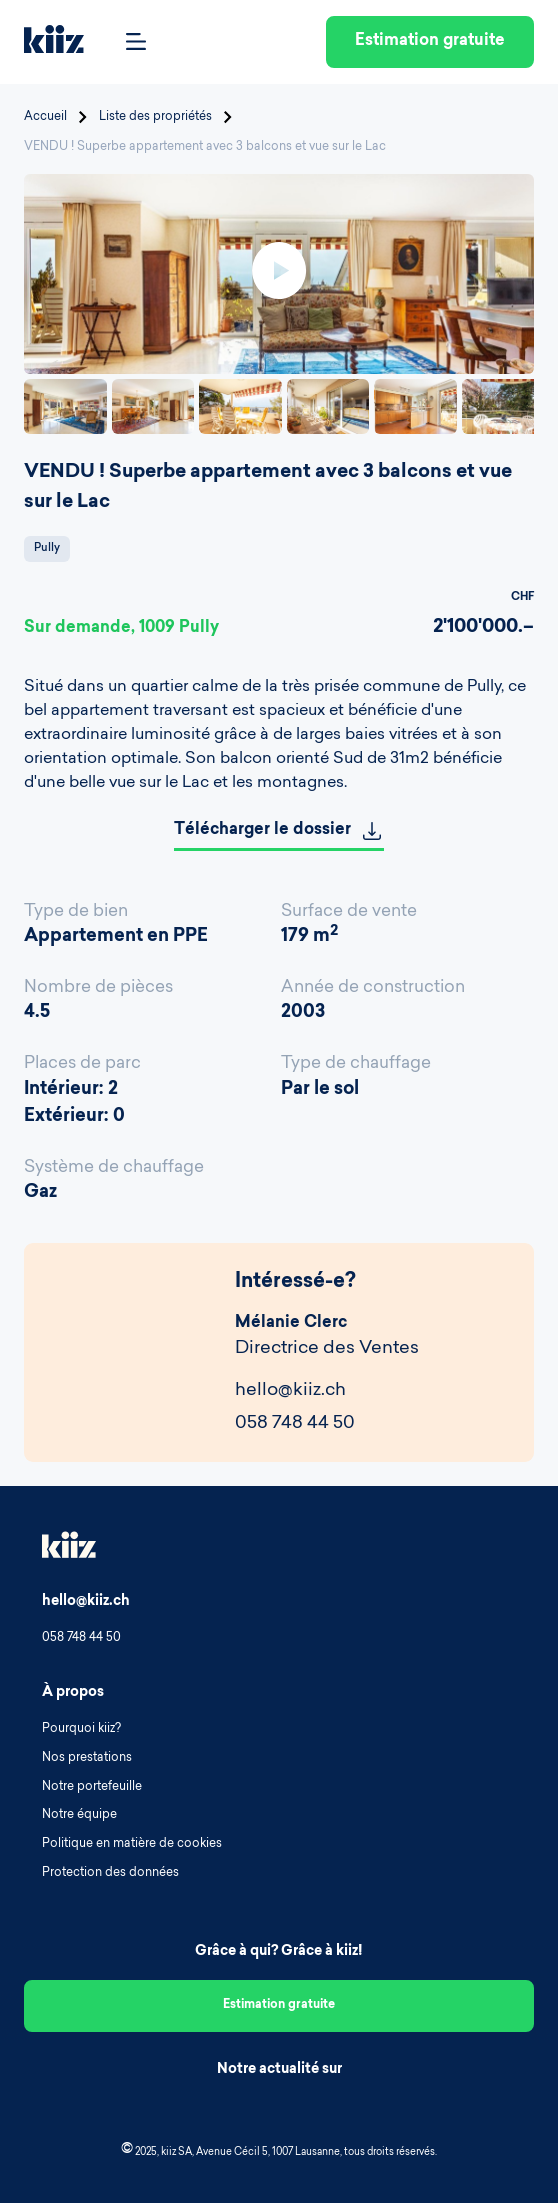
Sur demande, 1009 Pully (121, 628)
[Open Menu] (136, 42)
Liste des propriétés (155, 117)
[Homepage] (54, 42)
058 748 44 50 (295, 1424)
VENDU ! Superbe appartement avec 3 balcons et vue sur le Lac (205, 147)
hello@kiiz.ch (290, 1391)
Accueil (45, 117)
